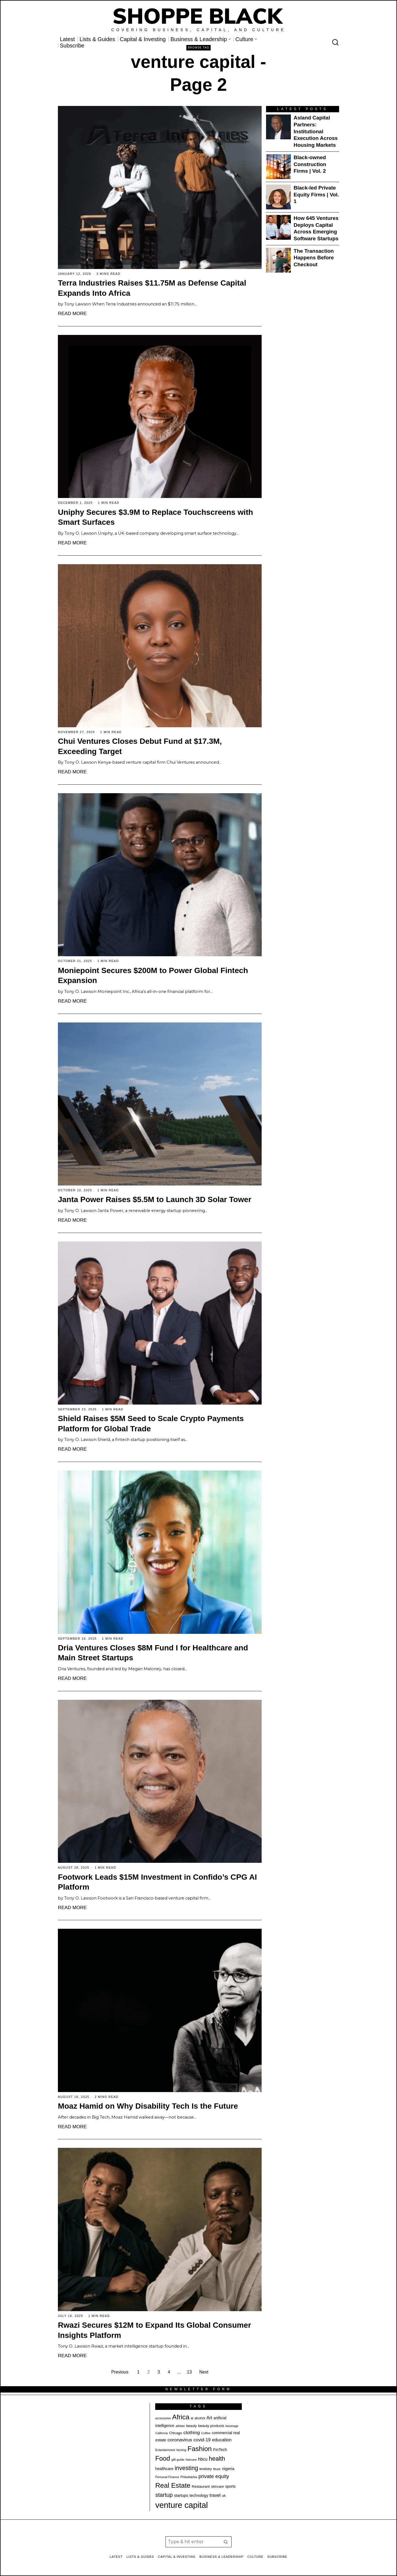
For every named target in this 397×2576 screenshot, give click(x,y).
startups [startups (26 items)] (181, 2495)
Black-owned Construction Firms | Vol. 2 (310, 164)
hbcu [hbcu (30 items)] (202, 2459)
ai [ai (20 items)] (192, 2418)
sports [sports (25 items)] (230, 2486)
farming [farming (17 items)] (181, 2450)
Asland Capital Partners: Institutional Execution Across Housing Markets (316, 131)
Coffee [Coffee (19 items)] (206, 2433)
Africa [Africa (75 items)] (180, 2417)
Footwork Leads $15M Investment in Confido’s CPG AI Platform (157, 1882)
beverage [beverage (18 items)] (232, 2426)
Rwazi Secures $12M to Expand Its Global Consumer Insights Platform (154, 2330)
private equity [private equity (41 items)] (213, 2476)
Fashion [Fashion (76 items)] (199, 2448)
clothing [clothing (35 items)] (191, 2432)
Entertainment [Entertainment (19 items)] (165, 2450)
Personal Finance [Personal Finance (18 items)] (167, 2477)
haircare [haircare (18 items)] (191, 2459)
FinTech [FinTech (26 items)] (220, 2449)
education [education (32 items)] (222, 2439)
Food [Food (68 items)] (162, 2458)
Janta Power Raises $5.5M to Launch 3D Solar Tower (154, 1199)
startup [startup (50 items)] (164, 2495)
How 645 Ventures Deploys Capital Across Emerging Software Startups (316, 228)
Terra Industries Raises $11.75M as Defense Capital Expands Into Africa (152, 288)
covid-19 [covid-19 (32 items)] (202, 2439)
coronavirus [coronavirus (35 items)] (179, 2439)
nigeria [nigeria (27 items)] (228, 2468)
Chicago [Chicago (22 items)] (175, 2433)
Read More (72, 313)
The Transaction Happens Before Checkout (314, 257)
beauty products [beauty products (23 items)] (211, 2426)
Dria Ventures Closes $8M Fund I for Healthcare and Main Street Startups (153, 1652)
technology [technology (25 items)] (198, 2495)
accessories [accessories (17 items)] (163, 2418)
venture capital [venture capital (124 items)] (181, 2505)
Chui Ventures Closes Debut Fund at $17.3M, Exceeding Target (140, 746)
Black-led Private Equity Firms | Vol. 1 (316, 194)
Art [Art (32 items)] (209, 2417)
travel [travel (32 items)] (215, 2495)
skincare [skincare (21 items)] (217, 2487)
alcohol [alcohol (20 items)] (200, 2418)
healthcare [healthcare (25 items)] (164, 2468)
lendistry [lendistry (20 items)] (205, 2469)
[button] (226, 2541)
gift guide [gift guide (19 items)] (177, 2459)
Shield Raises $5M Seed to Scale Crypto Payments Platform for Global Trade (151, 1423)
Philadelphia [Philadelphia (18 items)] (189, 2477)
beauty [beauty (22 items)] (191, 2426)
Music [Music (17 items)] (217, 2469)
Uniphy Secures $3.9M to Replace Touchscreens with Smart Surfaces (155, 517)
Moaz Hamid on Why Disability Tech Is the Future (148, 2106)
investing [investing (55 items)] (186, 2468)
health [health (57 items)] (217, 2458)
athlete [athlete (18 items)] (180, 2426)
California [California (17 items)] (161, 2433)
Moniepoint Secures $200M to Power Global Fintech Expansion (153, 975)
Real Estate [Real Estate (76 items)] (172, 2485)
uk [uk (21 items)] (224, 2496)
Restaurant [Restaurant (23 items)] (201, 2486)
